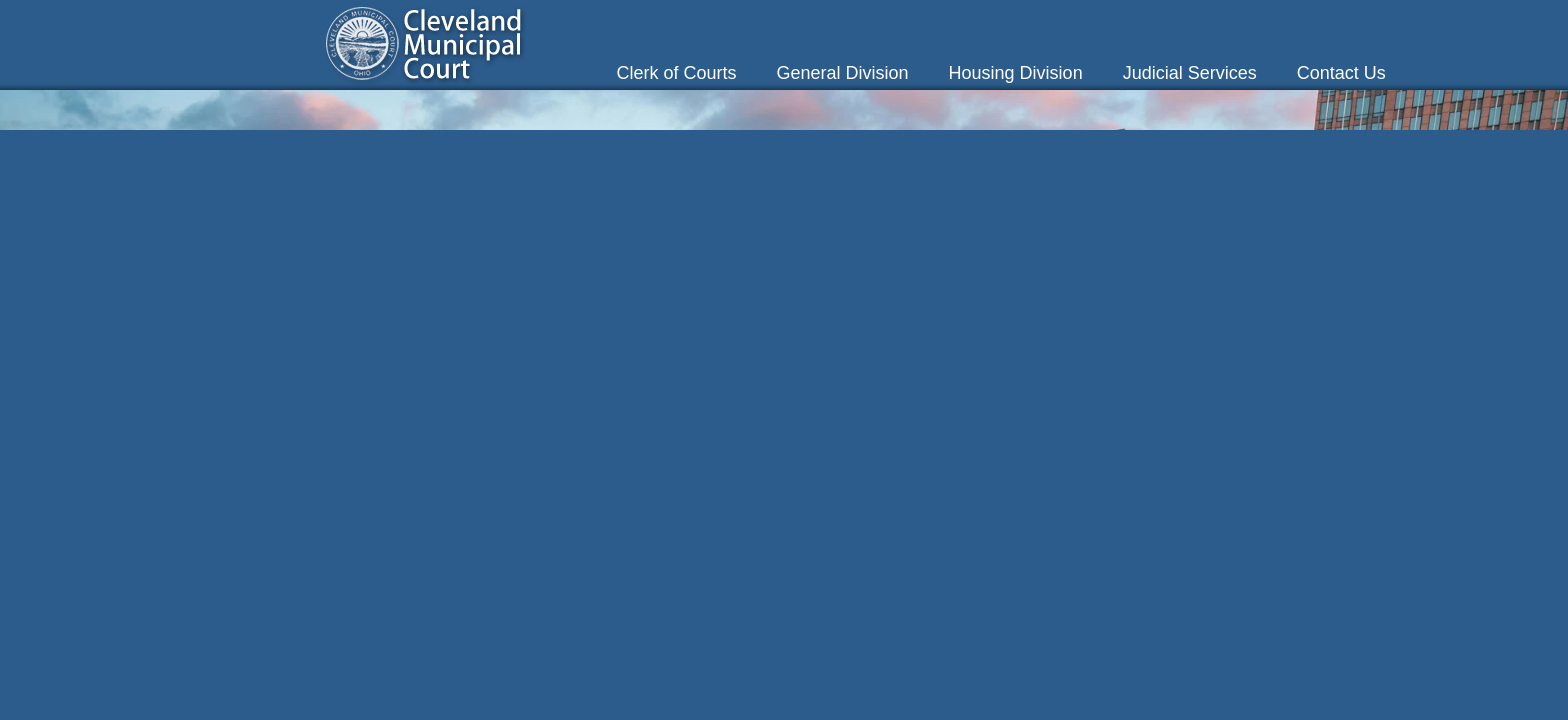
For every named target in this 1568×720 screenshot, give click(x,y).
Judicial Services (1190, 73)
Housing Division (1016, 73)
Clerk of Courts (676, 73)
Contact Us (1341, 73)
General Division (843, 73)
